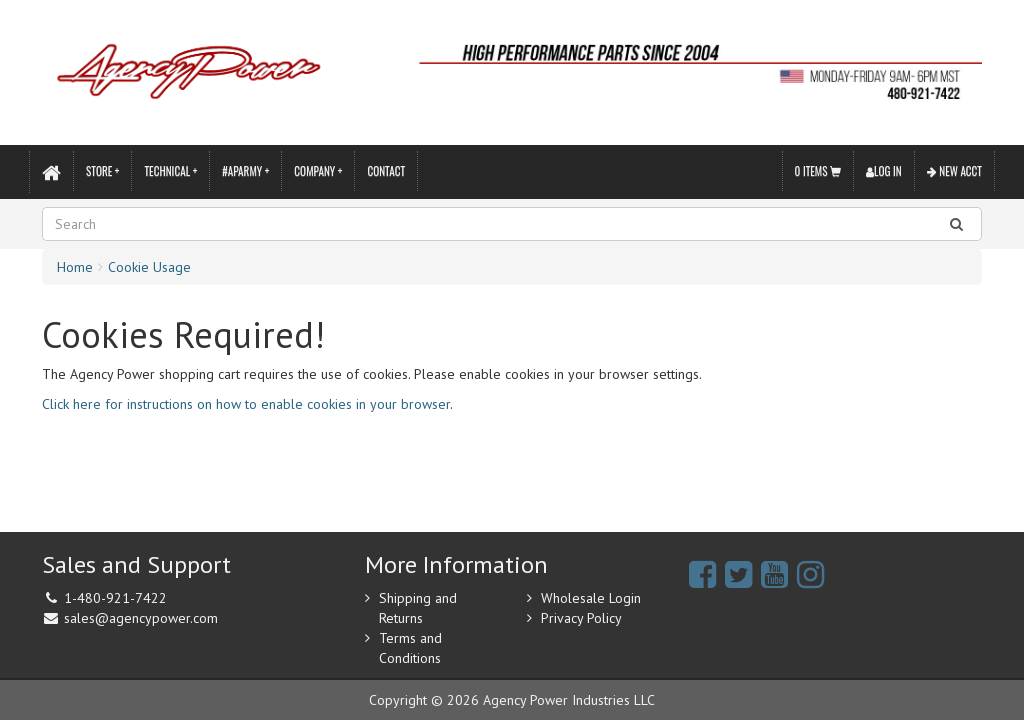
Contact (386, 171)
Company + (318, 171)
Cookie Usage (149, 267)
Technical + (170, 171)
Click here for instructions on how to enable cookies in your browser (246, 404)
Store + (102, 171)
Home (75, 267)
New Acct (954, 171)
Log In (884, 171)
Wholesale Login (591, 598)
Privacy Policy (581, 618)
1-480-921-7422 (115, 598)
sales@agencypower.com (141, 618)
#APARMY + (245, 171)
